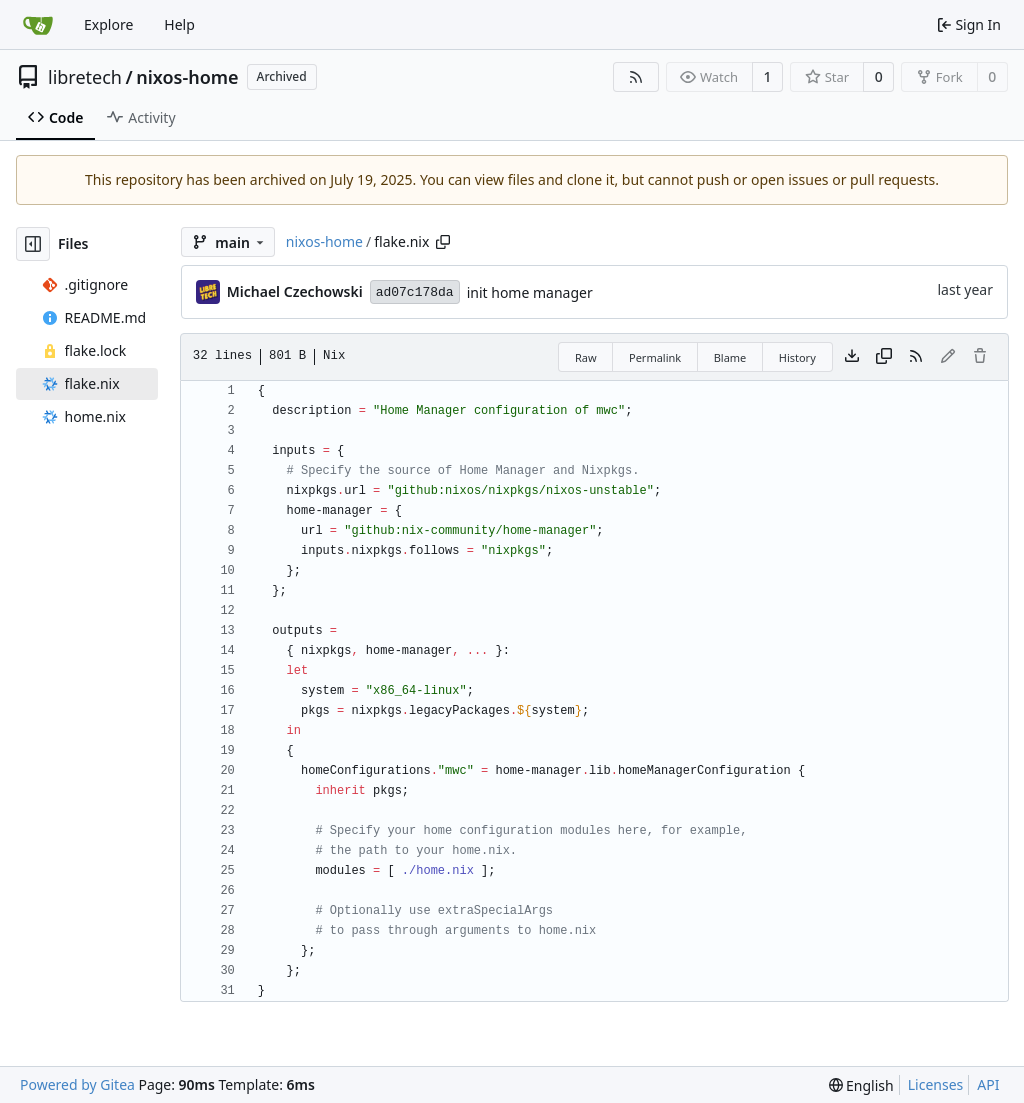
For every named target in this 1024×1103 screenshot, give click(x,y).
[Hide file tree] (33, 244)
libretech (85, 77)
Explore (108, 24)
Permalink (655, 357)
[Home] (38, 25)
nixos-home (187, 77)
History (797, 357)
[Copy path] (443, 242)
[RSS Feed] (636, 77)
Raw (586, 357)
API (988, 1084)
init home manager (530, 292)
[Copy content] (884, 357)
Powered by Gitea (77, 1084)
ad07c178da (415, 292)
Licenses (936, 1084)
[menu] (861, 1085)
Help (179, 24)
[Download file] (852, 357)
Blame (730, 357)
